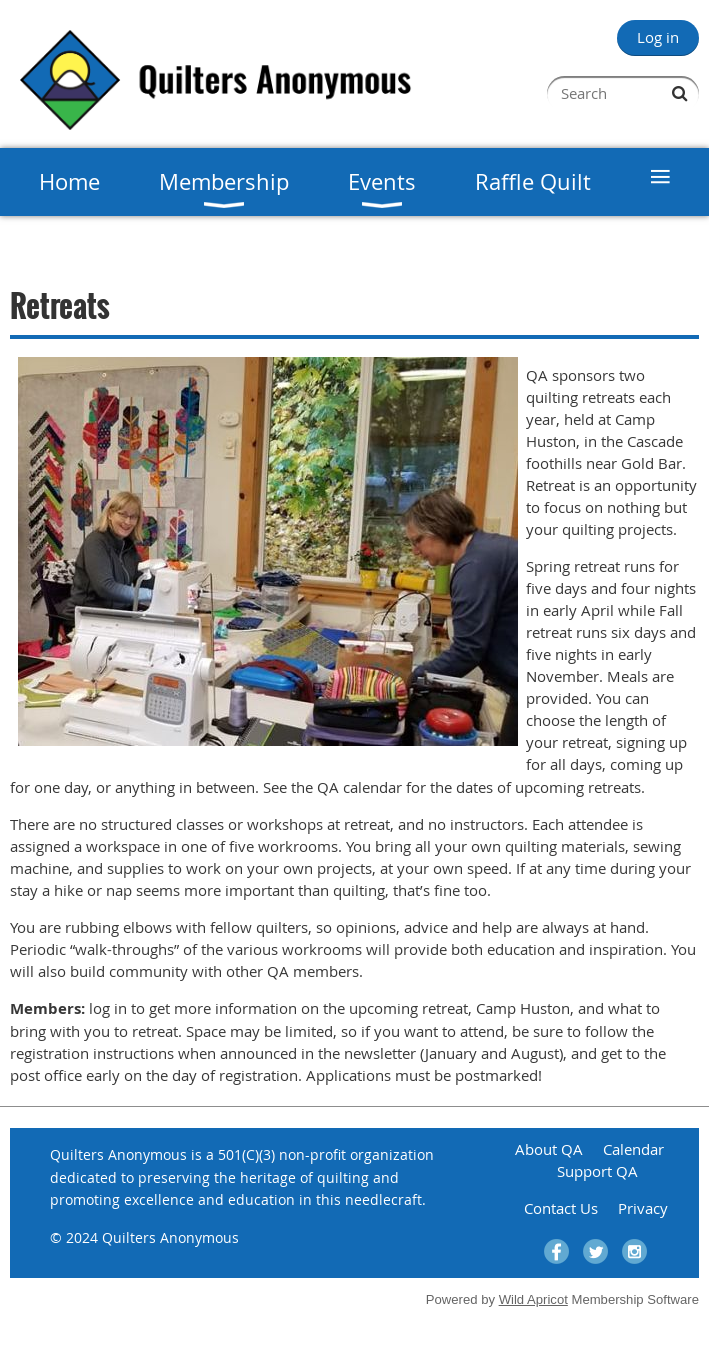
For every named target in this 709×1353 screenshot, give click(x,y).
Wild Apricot (533, 1299)
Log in (658, 37)
